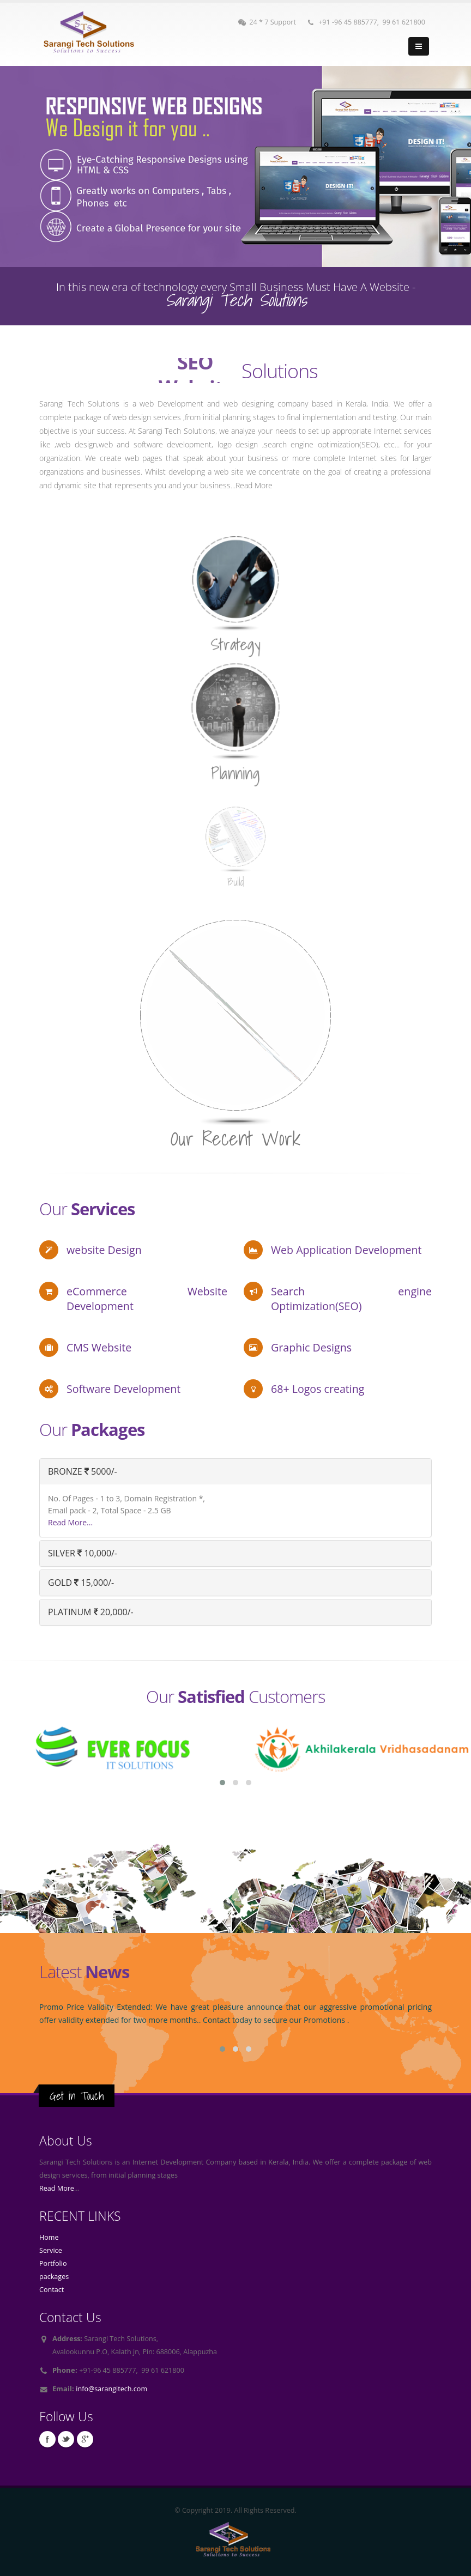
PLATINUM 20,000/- (91, 1612)
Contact (51, 2289)
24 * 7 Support (267, 22)
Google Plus (85, 2439)
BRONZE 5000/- (82, 1471)
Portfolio (53, 2263)
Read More (56, 2188)
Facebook (47, 2439)
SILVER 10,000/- (82, 1553)
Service (50, 2250)
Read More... (70, 1522)
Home (49, 2237)
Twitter (66, 2439)
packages (54, 2276)
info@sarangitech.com (111, 2388)
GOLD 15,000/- (81, 1583)
